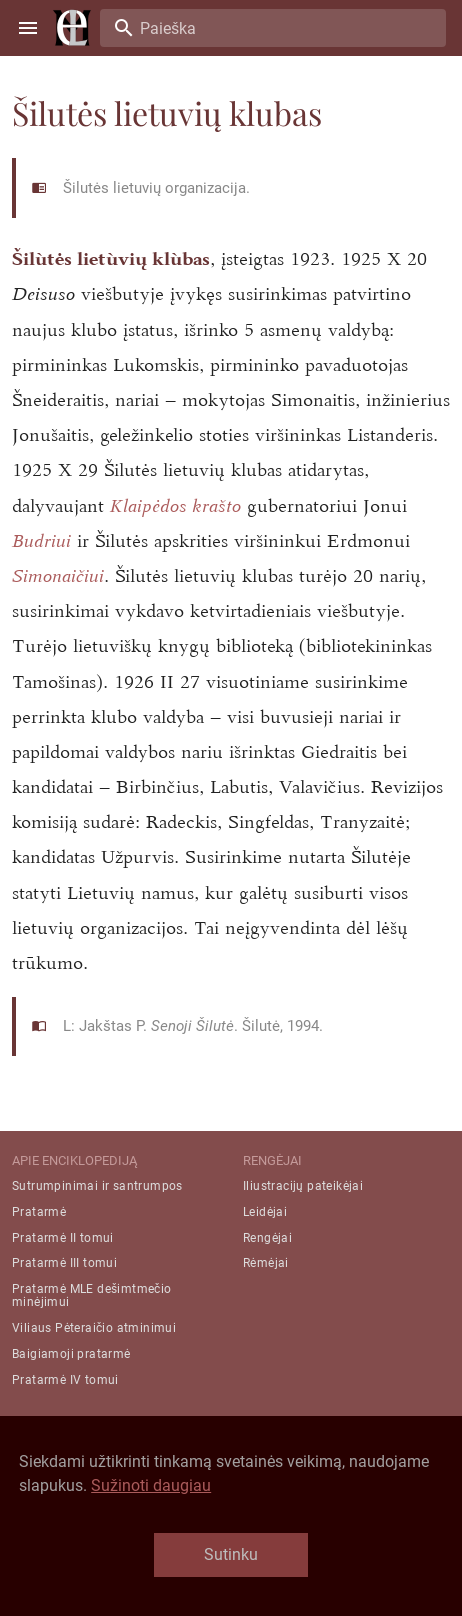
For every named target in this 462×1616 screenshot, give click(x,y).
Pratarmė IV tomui (65, 1380)
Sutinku (231, 1554)
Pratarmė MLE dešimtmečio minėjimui (92, 1295)
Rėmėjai (266, 1263)
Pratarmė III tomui (64, 1263)
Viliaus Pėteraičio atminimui (94, 1328)
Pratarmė (39, 1212)
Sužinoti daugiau (151, 1485)
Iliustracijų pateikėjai (303, 1186)
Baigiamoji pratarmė (71, 1354)
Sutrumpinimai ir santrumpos (97, 1186)
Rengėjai (267, 1238)
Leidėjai (265, 1212)
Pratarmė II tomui (63, 1238)
